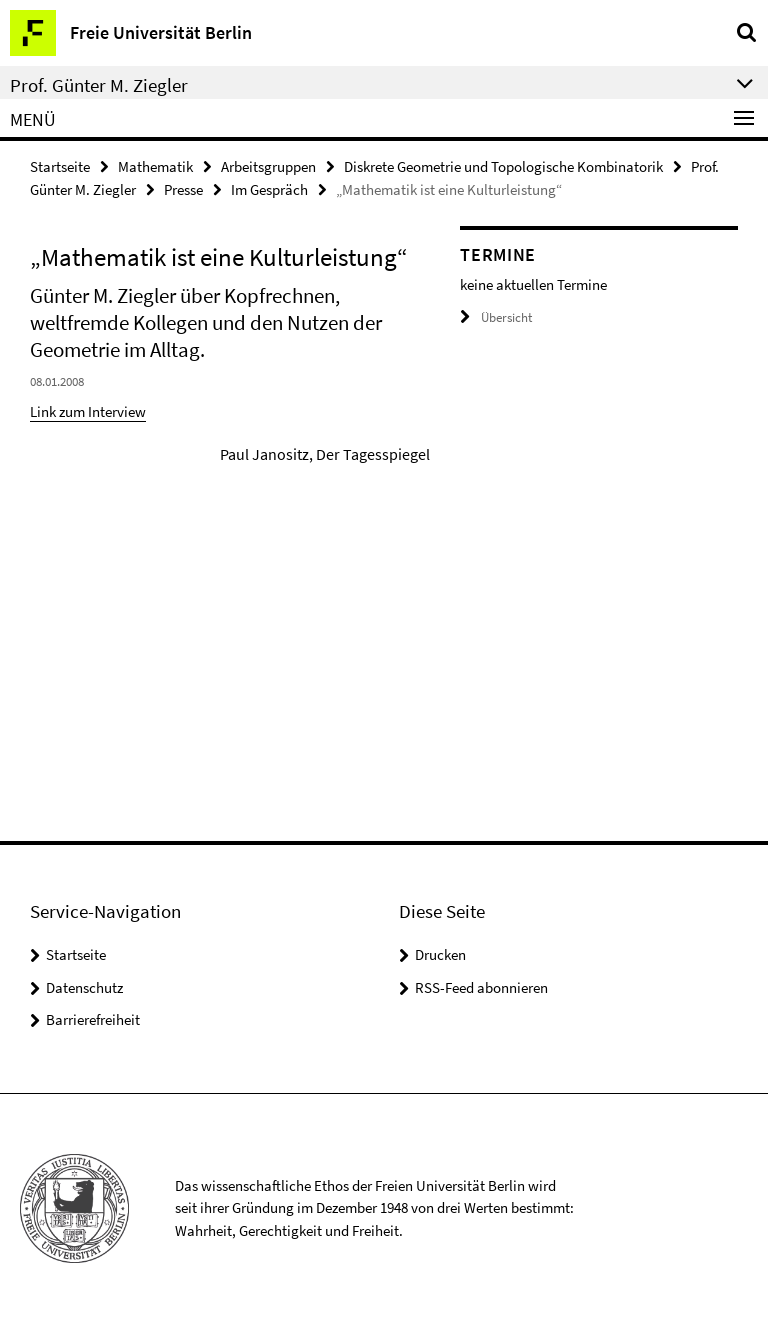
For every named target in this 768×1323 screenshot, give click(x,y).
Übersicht (496, 317)
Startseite (60, 166)
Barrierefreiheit (93, 1019)
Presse (183, 189)
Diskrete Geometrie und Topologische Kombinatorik (503, 166)
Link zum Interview (88, 411)
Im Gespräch (269, 189)
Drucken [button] (440, 954)
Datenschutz (84, 987)
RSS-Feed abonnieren (481, 987)
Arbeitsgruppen (268, 166)
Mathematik (155, 166)
